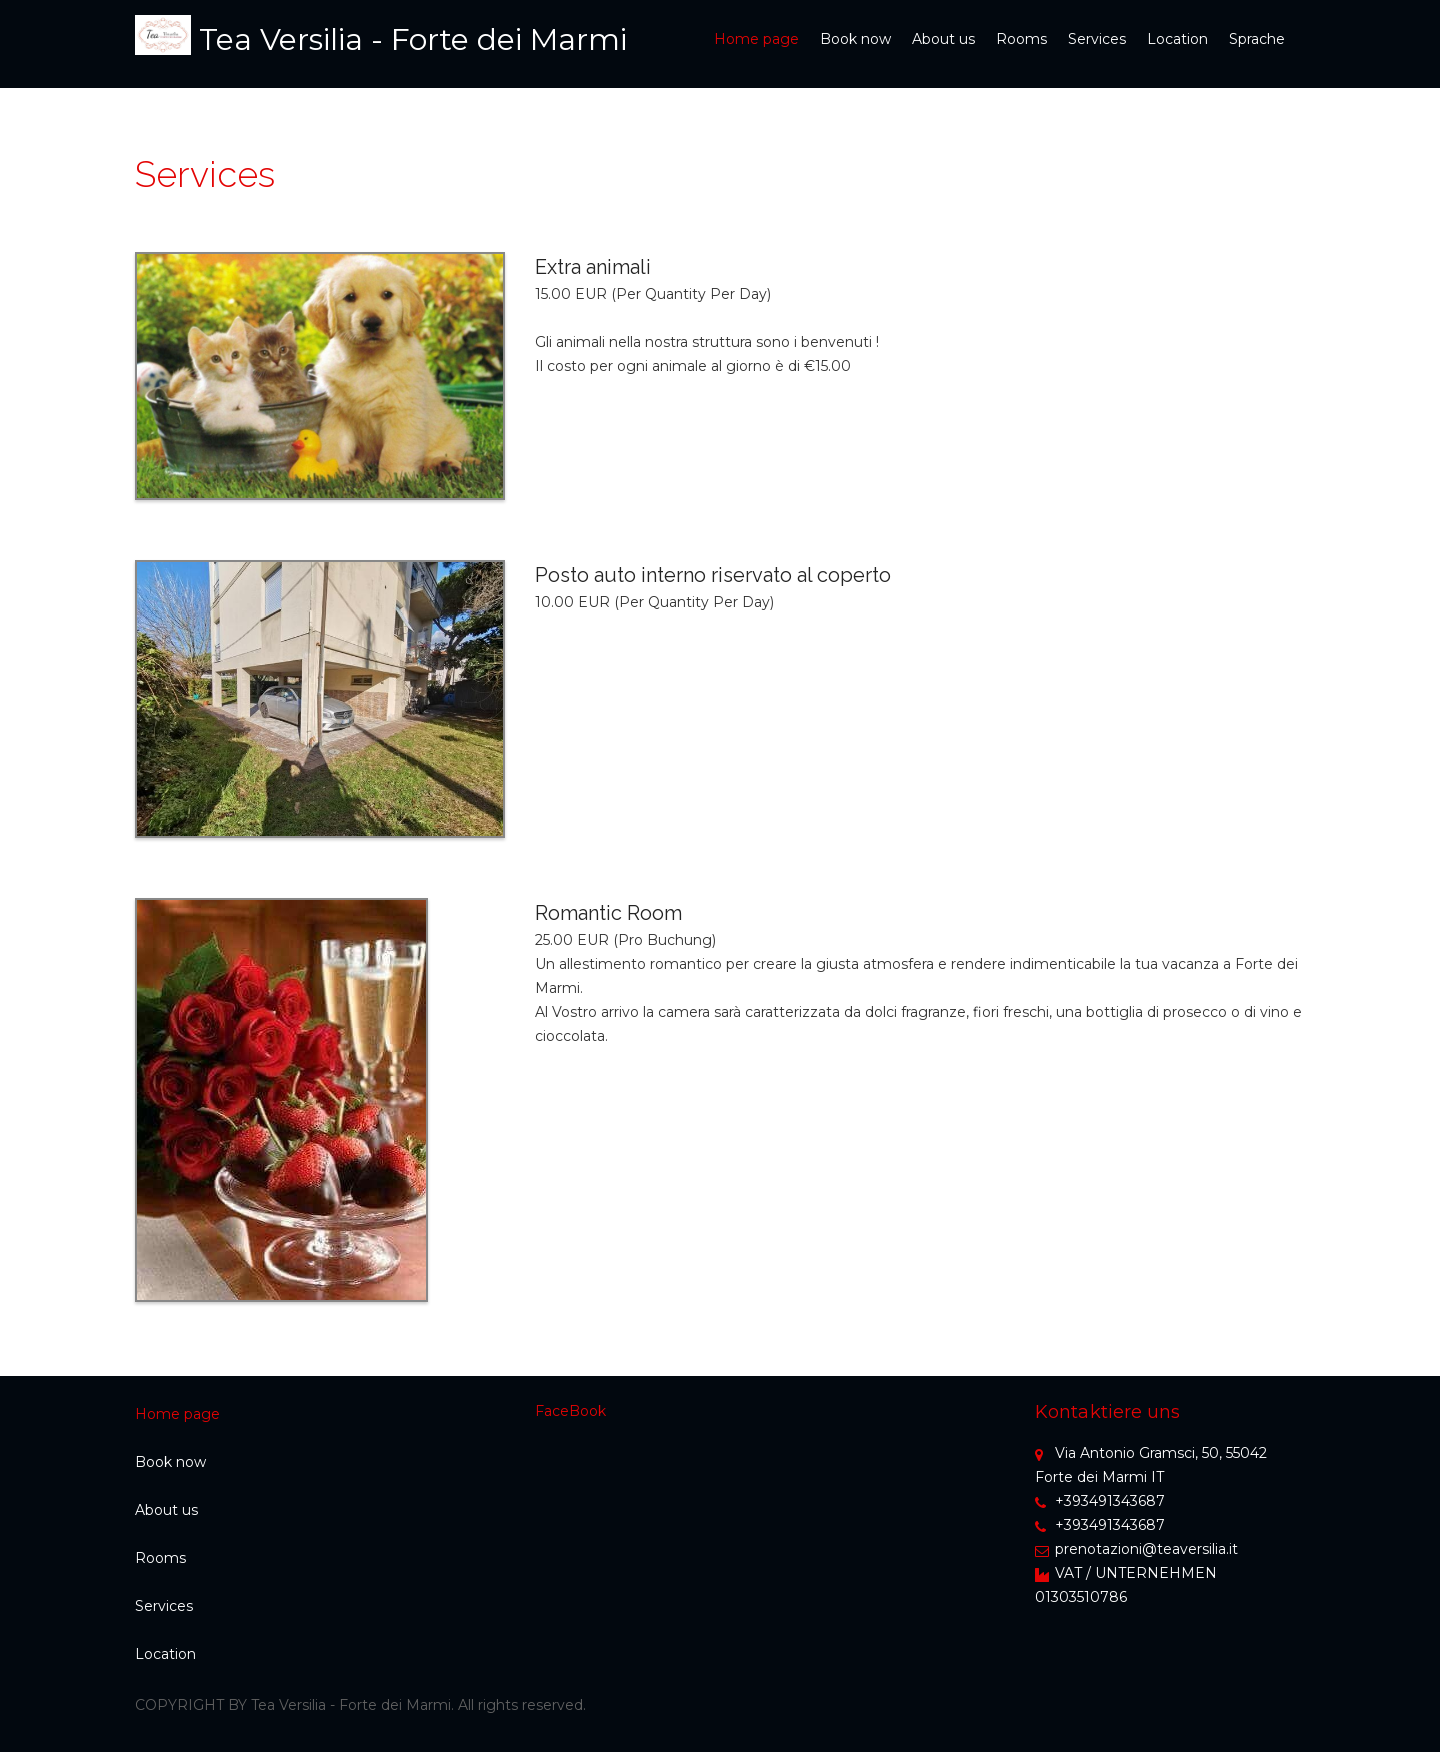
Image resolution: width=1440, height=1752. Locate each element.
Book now (855, 39)
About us (943, 39)
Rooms (1021, 39)
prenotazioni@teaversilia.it (1136, 1549)
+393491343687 (1100, 1501)
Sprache (1257, 39)
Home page (756, 39)
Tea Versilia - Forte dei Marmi (413, 39)
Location (1177, 39)
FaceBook (570, 1411)
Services (1097, 39)
